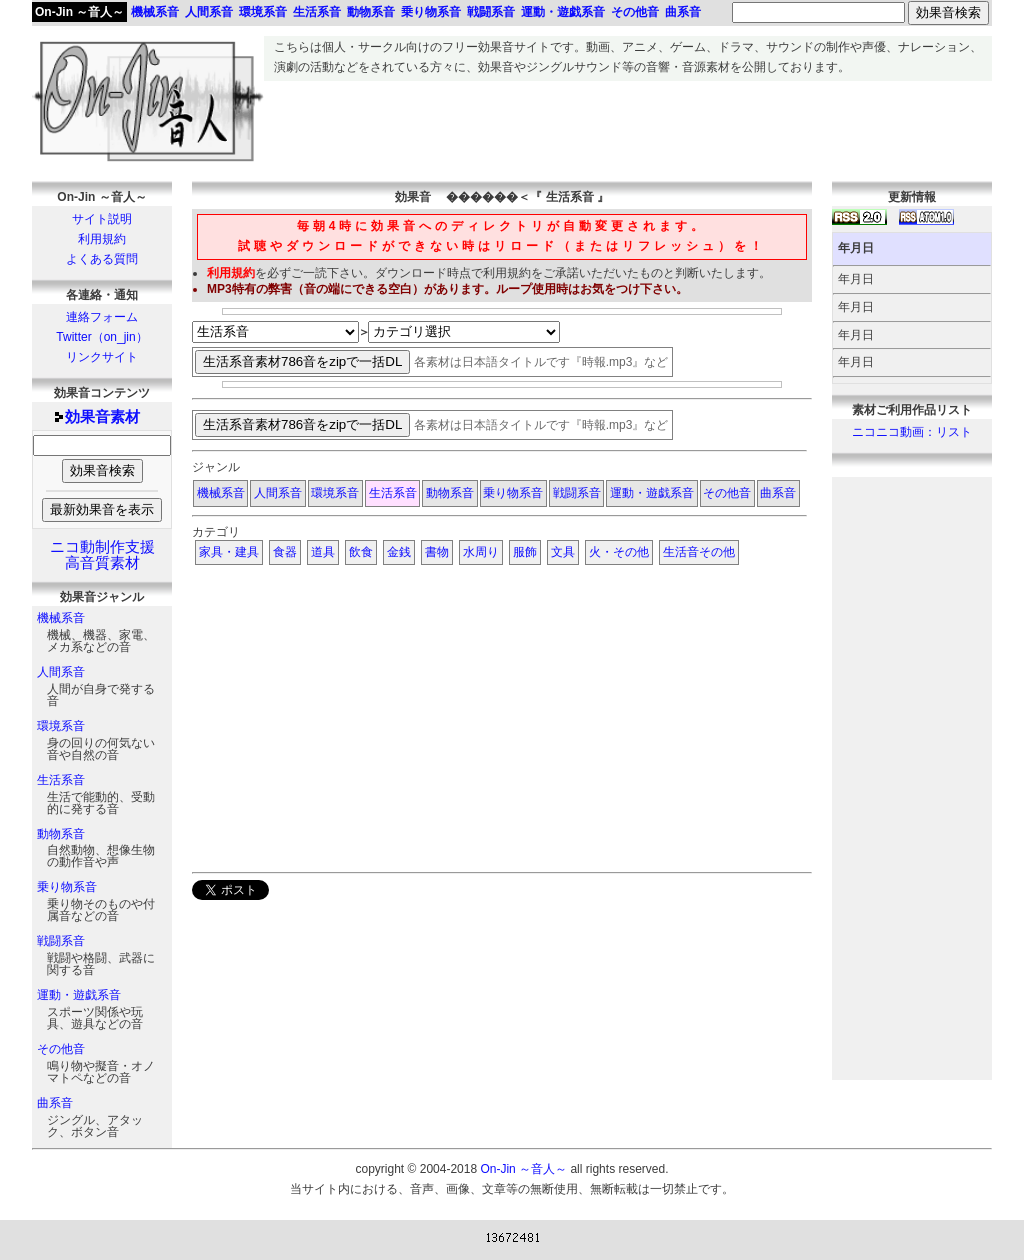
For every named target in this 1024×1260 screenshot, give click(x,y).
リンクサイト (102, 357)
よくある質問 (102, 259)
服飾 (525, 552)
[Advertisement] (628, 126)
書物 (437, 552)
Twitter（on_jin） (101, 337)
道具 (323, 552)
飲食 (361, 552)
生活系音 (61, 780)
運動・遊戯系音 (79, 995)
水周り (481, 552)
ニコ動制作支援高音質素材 (102, 555)
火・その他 (619, 552)
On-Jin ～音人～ (79, 12)
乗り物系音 (67, 887)
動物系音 (61, 834)
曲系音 (55, 1103)
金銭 (399, 552)
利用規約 (102, 239)
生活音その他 (699, 552)
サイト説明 (102, 219)
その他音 (61, 1049)
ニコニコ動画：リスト (912, 432)
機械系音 (61, 618)
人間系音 (61, 672)
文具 (563, 552)
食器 (285, 552)
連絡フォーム (102, 317)
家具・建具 (229, 552)
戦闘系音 (61, 941)
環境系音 (61, 726)
